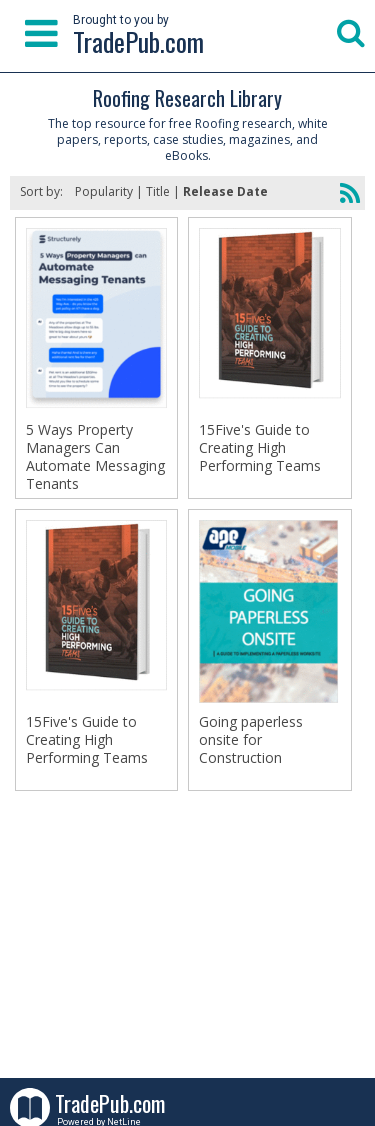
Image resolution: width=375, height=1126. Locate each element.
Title (158, 191)
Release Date (225, 191)
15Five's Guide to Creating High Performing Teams (260, 448)
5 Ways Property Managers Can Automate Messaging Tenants (95, 457)
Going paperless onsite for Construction (251, 740)
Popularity (104, 191)
